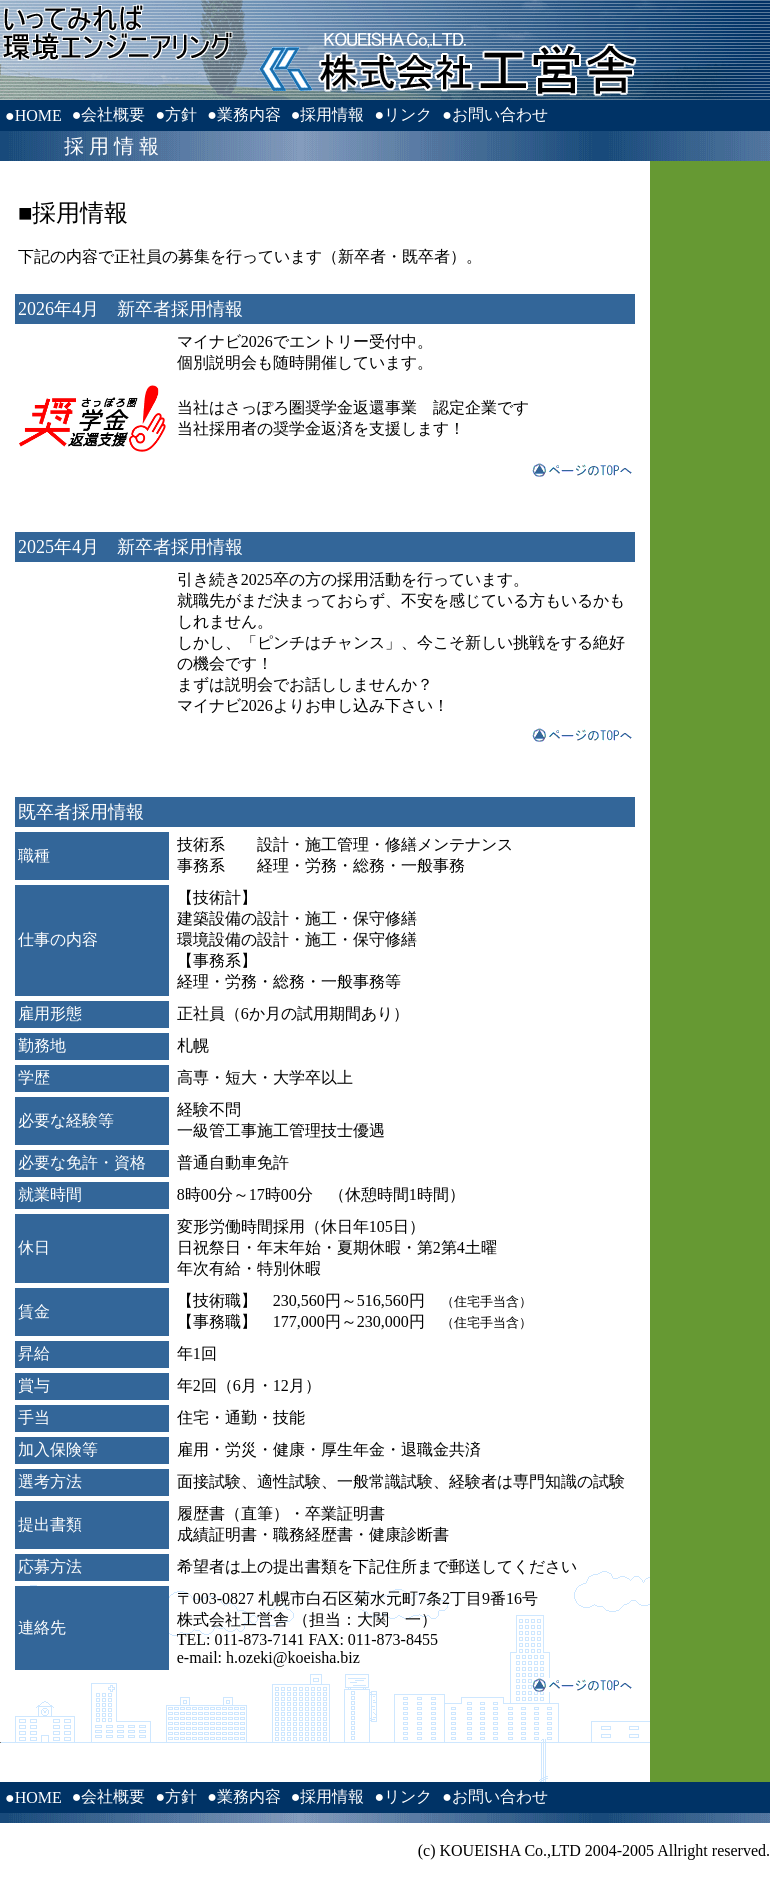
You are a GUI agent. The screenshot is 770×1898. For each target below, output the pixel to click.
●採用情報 (328, 114)
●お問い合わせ (495, 114)
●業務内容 (244, 114)
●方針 (176, 114)
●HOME (33, 115)
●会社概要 (109, 114)
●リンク (403, 114)
